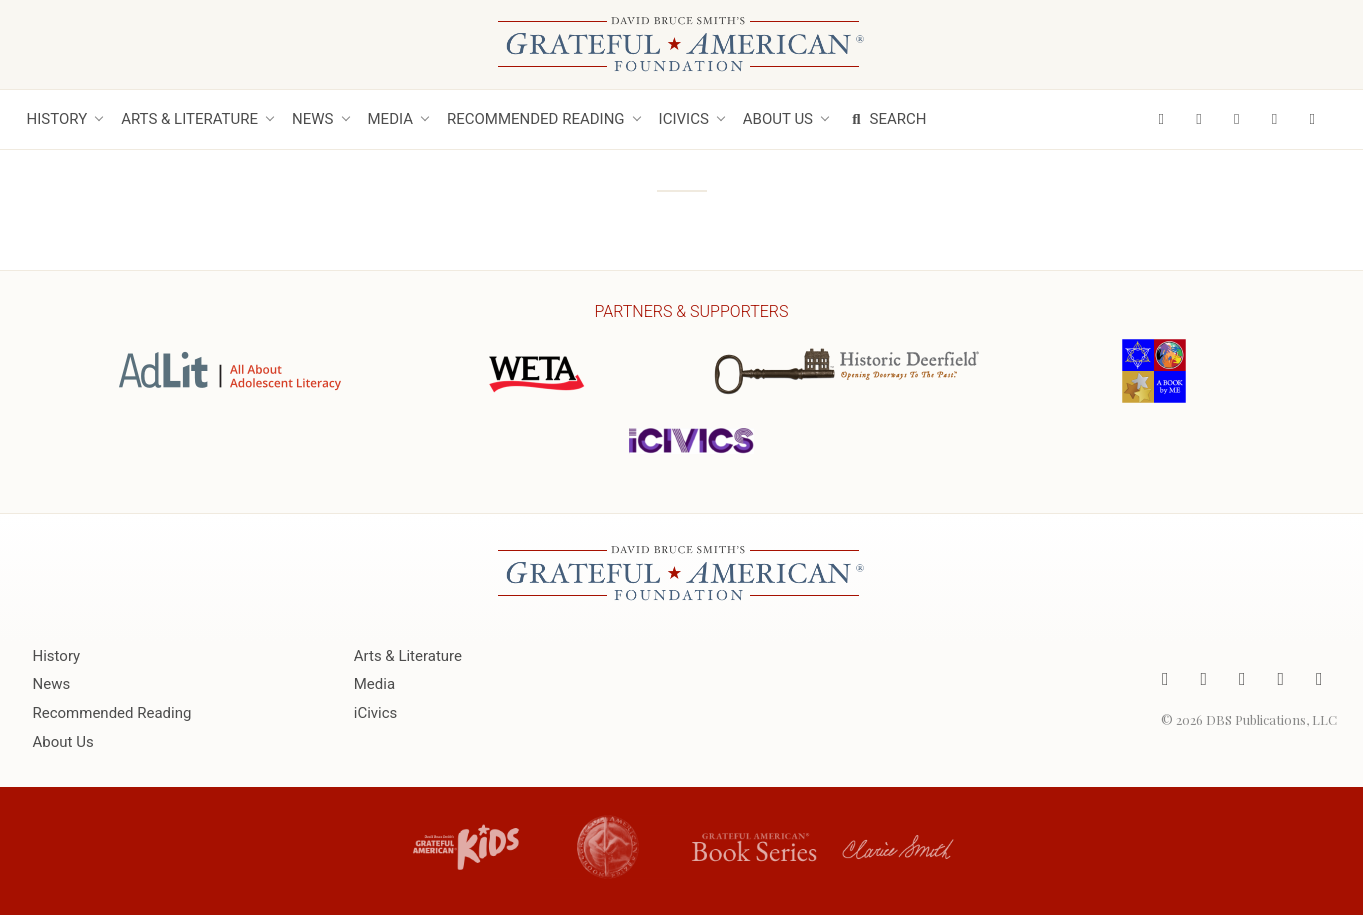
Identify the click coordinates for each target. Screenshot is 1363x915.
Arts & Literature (189, 119)
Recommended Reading (536, 119)
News (312, 119)
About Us (778, 119)
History (57, 119)
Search (886, 119)
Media (390, 119)
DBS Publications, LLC (1271, 719)
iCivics (684, 119)
